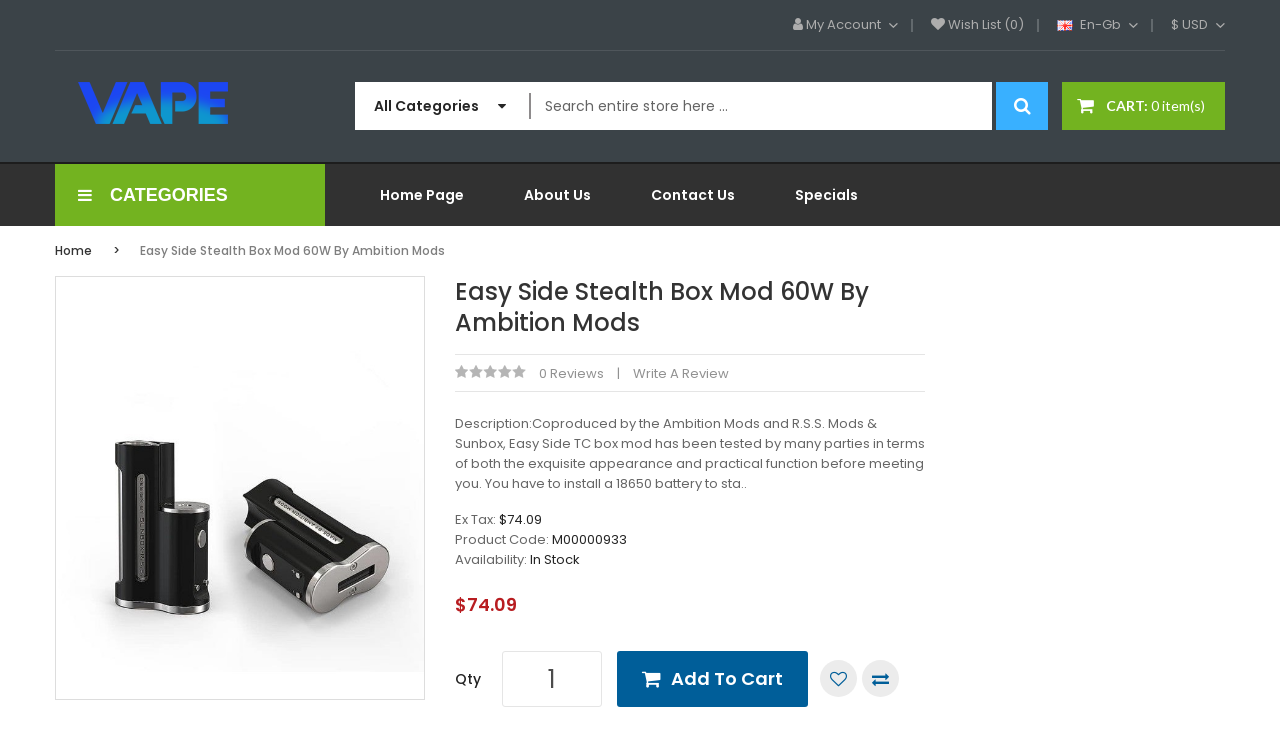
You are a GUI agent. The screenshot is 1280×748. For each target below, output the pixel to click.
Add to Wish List (838, 678)
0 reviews (571, 373)
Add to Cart (727, 678)
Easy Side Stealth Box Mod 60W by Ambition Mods (292, 250)
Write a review (681, 373)
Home (73, 250)
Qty (468, 679)
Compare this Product (880, 678)
